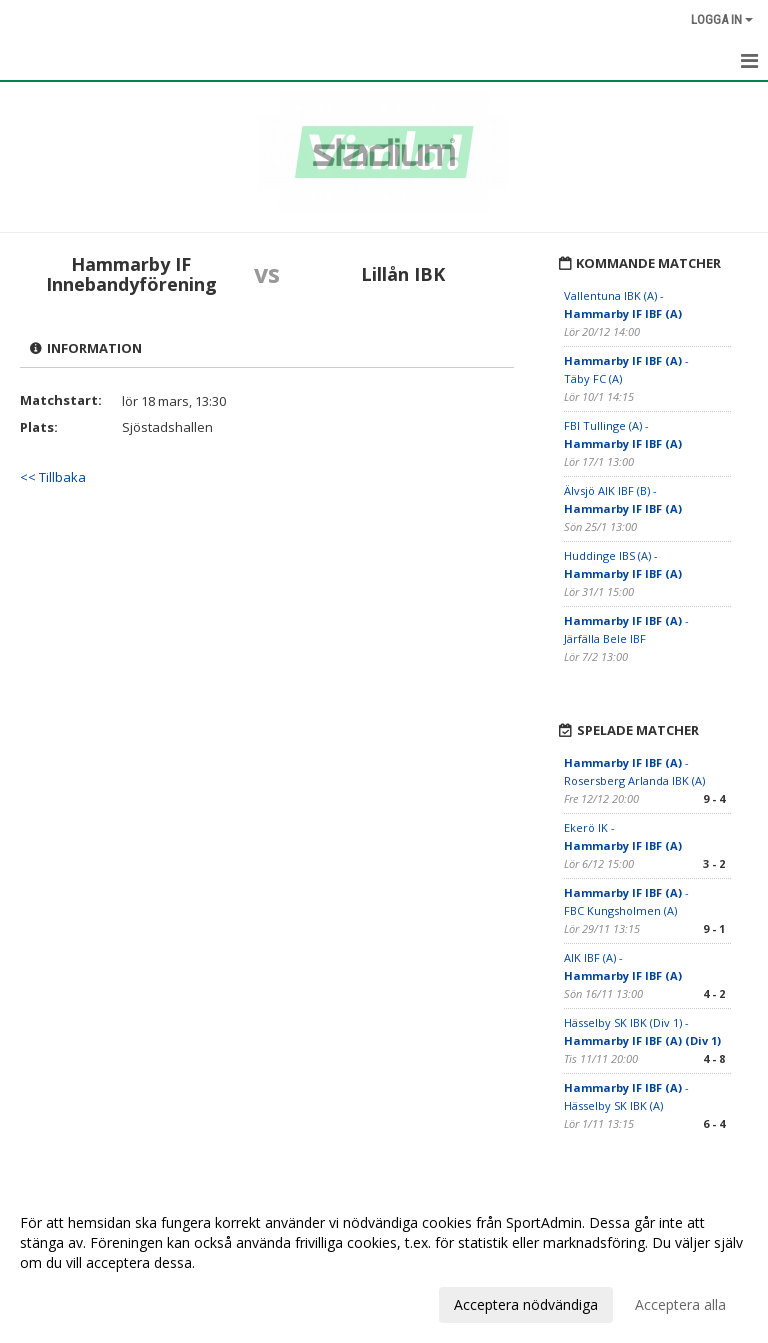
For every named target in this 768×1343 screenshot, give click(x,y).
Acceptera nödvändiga (526, 1304)
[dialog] (384, 1263)
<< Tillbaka (53, 477)
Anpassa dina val (74, 1302)
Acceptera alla (680, 1304)
